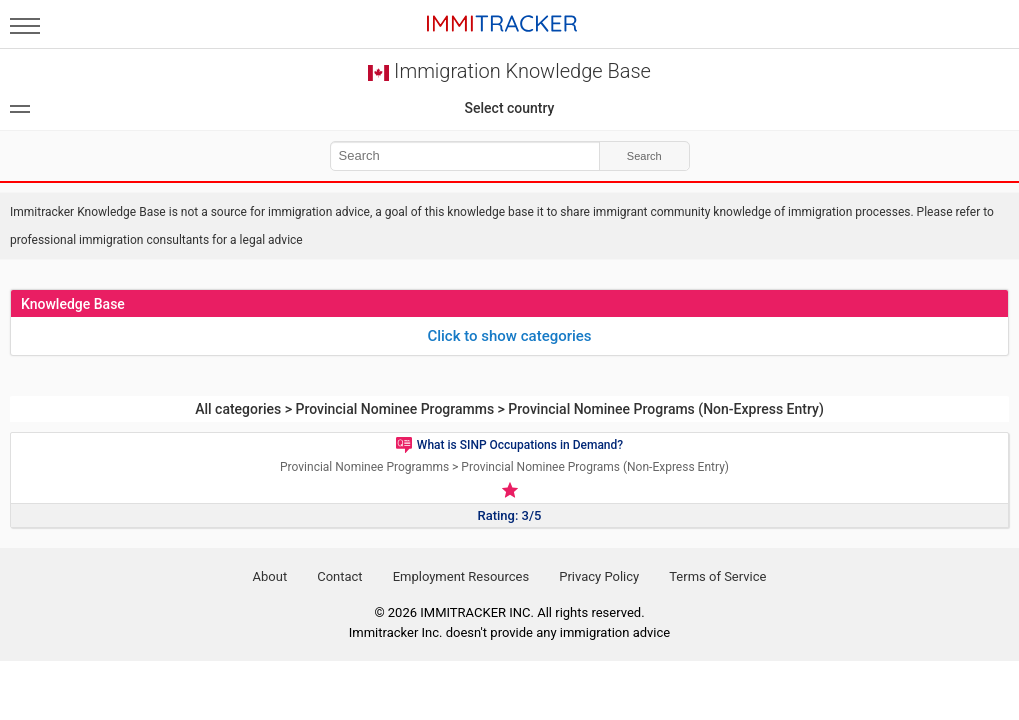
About (270, 576)
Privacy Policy (599, 576)
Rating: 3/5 (510, 515)
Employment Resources (461, 576)
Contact (339, 576)
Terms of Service (717, 576)
